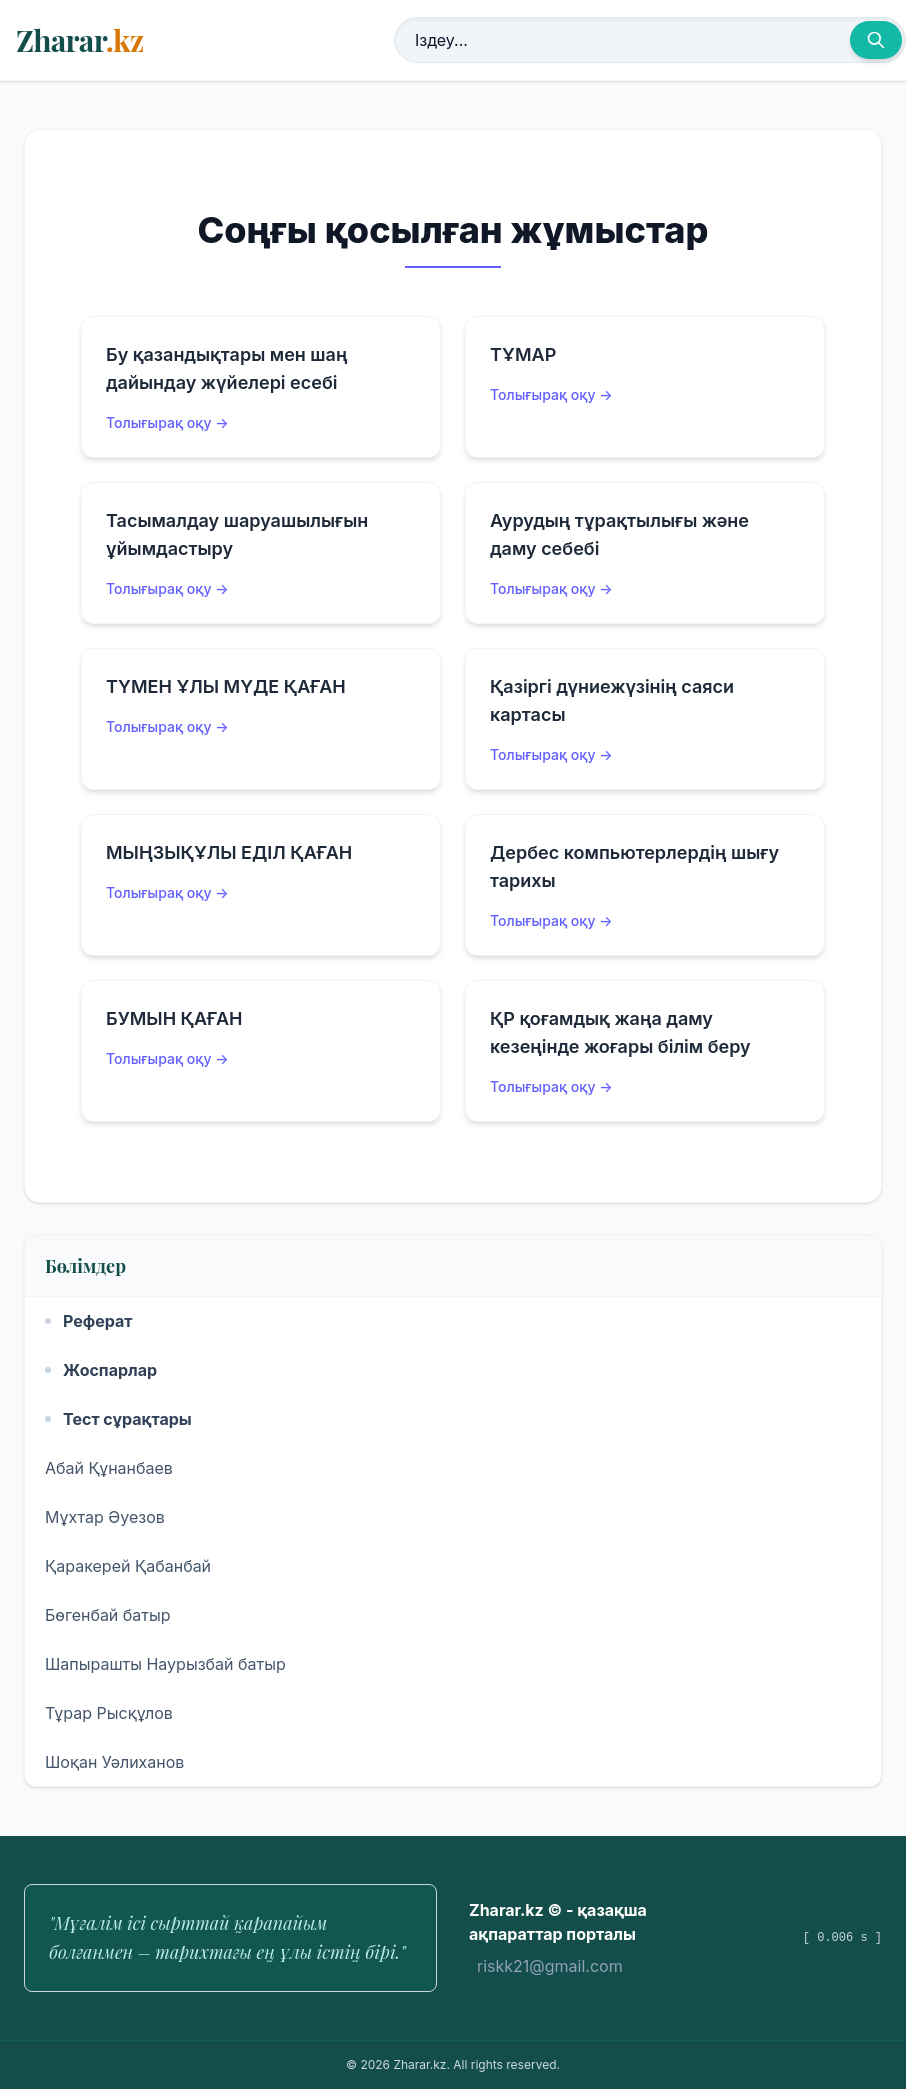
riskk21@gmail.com (550, 1966)
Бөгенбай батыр (108, 1615)
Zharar (79, 40)
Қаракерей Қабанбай (128, 1566)
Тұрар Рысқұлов (109, 1713)
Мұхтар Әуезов (105, 1517)
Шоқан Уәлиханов (114, 1762)
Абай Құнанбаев (109, 1468)
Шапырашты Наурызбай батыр (165, 1664)
